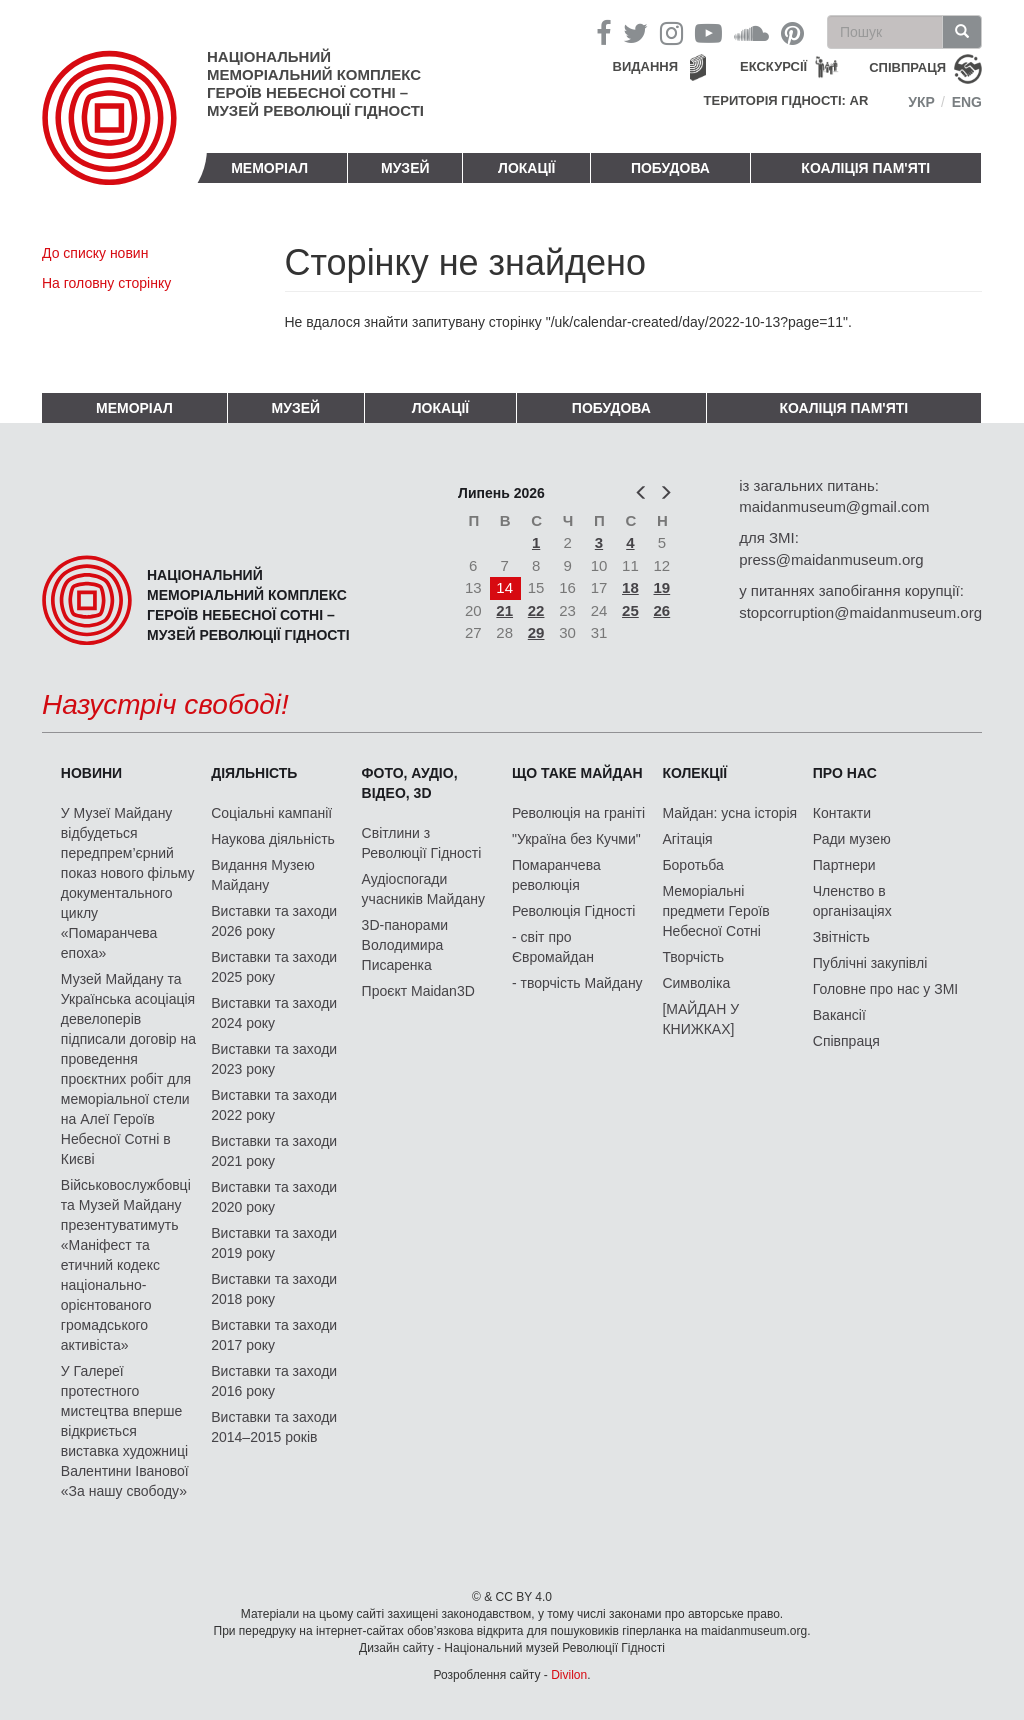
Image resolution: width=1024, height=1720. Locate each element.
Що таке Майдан (577, 773)
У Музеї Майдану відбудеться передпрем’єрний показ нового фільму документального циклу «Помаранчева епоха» (128, 883)
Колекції (694, 773)
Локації (526, 168)
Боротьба (692, 865)
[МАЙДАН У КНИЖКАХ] (700, 1019)
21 (504, 610)
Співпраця (846, 1041)
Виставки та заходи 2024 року (274, 1013)
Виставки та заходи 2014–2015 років (274, 1427)
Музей (405, 168)
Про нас (845, 773)
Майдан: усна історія (729, 813)
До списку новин (95, 253)
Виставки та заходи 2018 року (274, 1289)
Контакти (842, 813)
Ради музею (852, 839)
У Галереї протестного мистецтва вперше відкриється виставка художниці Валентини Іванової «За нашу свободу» (125, 1431)
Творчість (693, 957)
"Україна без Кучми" (576, 839)
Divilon (569, 1675)
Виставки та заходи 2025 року (274, 967)
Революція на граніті (578, 813)
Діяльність (254, 773)
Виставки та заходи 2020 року (274, 1197)
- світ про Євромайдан (553, 947)
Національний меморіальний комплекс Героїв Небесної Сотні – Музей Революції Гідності (315, 83)
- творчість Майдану (577, 983)
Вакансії (839, 1015)
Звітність (841, 937)
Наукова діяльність (273, 839)
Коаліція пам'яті (865, 168)
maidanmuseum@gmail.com (834, 506)
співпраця (907, 67)
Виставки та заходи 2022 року (274, 1105)
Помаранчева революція (556, 875)
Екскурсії (773, 66)
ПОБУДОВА (670, 168)
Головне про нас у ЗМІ (885, 989)
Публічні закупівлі (870, 963)
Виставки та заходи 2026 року (274, 921)
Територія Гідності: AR (786, 100)
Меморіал (269, 168)
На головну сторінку (106, 283)
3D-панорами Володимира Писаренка (405, 945)
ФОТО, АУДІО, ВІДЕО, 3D (410, 783)
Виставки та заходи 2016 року (274, 1381)
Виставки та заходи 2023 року (274, 1059)
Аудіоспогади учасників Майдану (423, 889)
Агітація (687, 839)
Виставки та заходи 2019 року (274, 1243)
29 (536, 632)
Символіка (696, 983)
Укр (921, 102)
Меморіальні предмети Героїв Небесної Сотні (715, 911)
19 (662, 587)
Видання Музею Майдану (262, 875)
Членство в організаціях (852, 901)
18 (630, 587)
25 (630, 610)
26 (662, 610)
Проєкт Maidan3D (418, 991)
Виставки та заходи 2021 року (274, 1151)
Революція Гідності (573, 911)
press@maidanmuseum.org (831, 559)
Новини (91, 773)
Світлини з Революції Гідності (422, 843)
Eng (967, 102)
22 (536, 610)
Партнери (844, 865)
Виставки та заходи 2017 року (274, 1335)
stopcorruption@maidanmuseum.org (860, 612)
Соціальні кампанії (271, 813)
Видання (646, 66)
